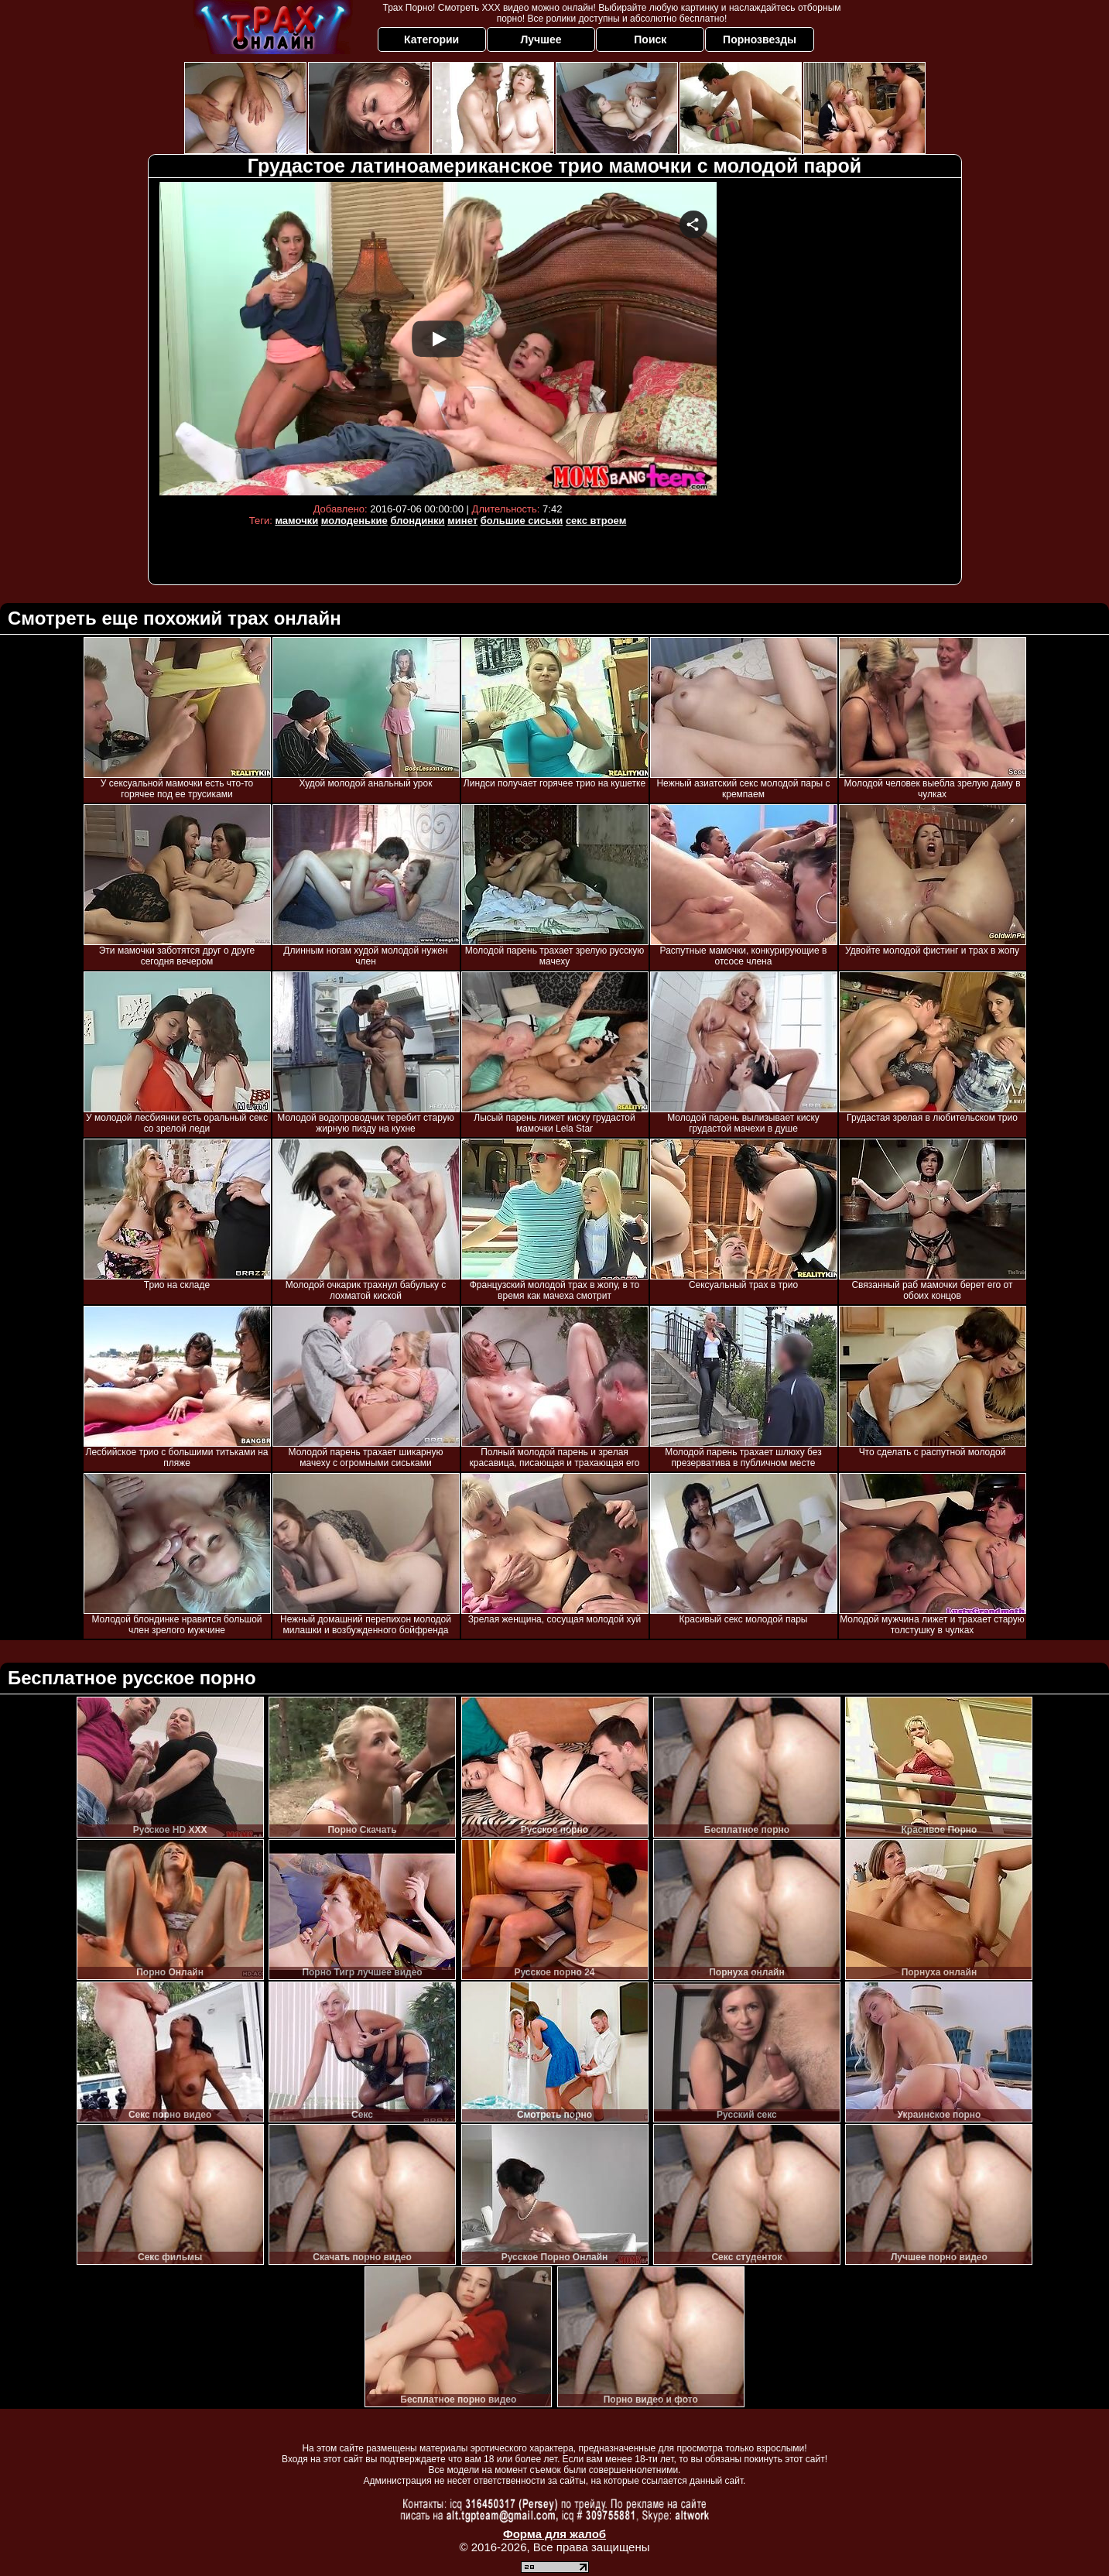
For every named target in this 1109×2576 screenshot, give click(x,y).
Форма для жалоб (554, 2533)
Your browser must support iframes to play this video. (438, 338)
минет (462, 520)
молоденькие (354, 520)
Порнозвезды (759, 39)
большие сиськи (522, 520)
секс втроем (596, 520)
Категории (431, 39)
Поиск (650, 39)
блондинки (417, 520)
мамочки (296, 520)
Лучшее (540, 39)
